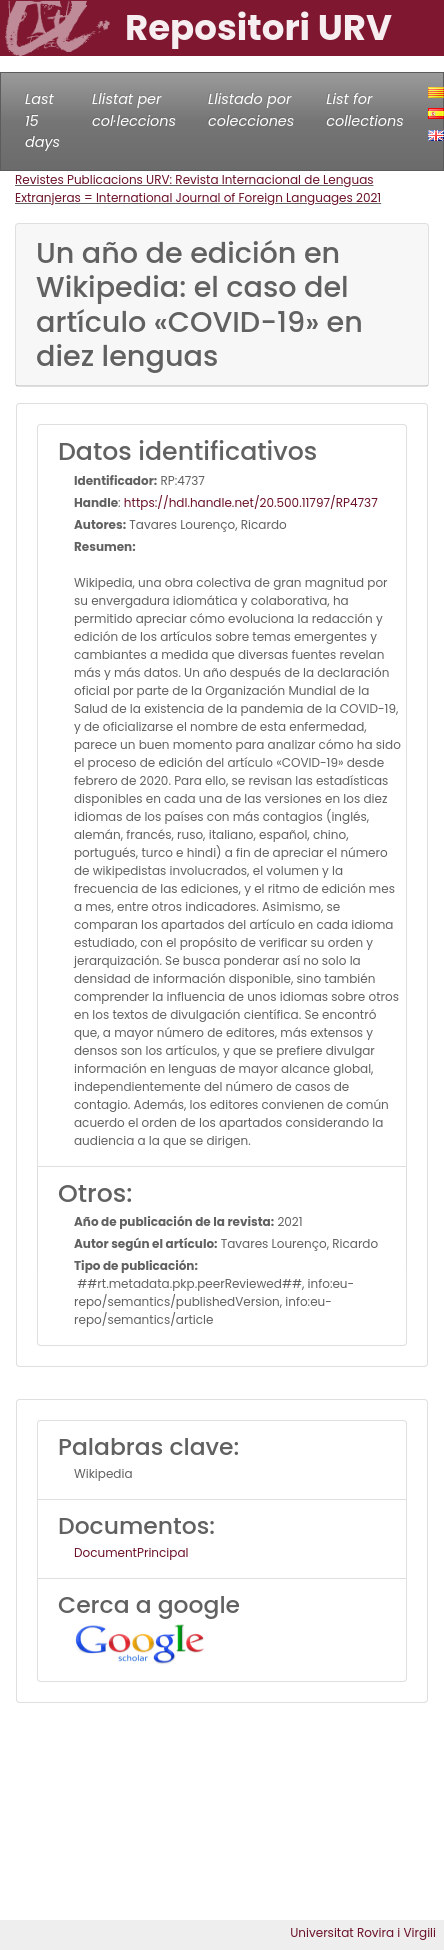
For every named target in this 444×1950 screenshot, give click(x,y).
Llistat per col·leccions (134, 110)
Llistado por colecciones (251, 110)
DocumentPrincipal (131, 1552)
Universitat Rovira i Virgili (363, 1932)
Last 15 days (42, 120)
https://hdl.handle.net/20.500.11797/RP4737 (251, 502)
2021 (368, 197)
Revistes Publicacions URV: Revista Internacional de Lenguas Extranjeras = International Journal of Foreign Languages (194, 188)
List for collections (364, 110)
